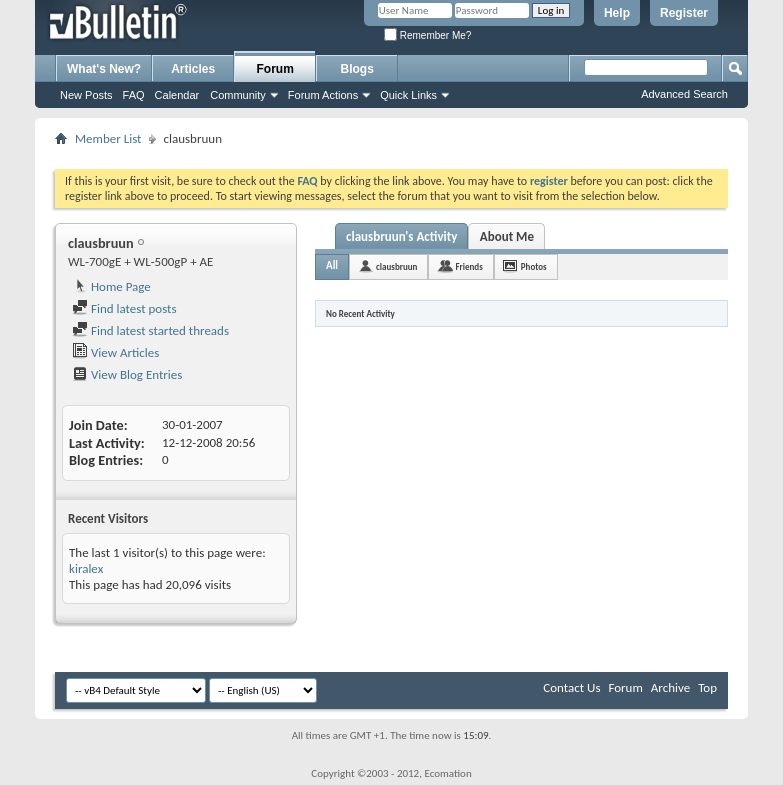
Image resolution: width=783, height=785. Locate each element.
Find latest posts (124, 308)
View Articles (115, 352)
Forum (275, 69)
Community (238, 95)
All (332, 265)
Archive (670, 687)
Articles (193, 69)
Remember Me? (427, 35)
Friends (468, 266)
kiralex (86, 568)
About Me (507, 236)
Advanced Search (684, 94)
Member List (108, 138)
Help (617, 13)
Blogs (357, 69)
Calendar (177, 95)
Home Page (111, 286)
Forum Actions (323, 95)
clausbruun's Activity (401, 236)
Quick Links (408, 95)
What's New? (104, 69)
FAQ (134, 95)
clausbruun (396, 266)
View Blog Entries (127, 374)
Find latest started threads (150, 330)
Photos (534, 266)
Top (707, 687)
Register (684, 13)
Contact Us (571, 687)
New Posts (86, 95)
